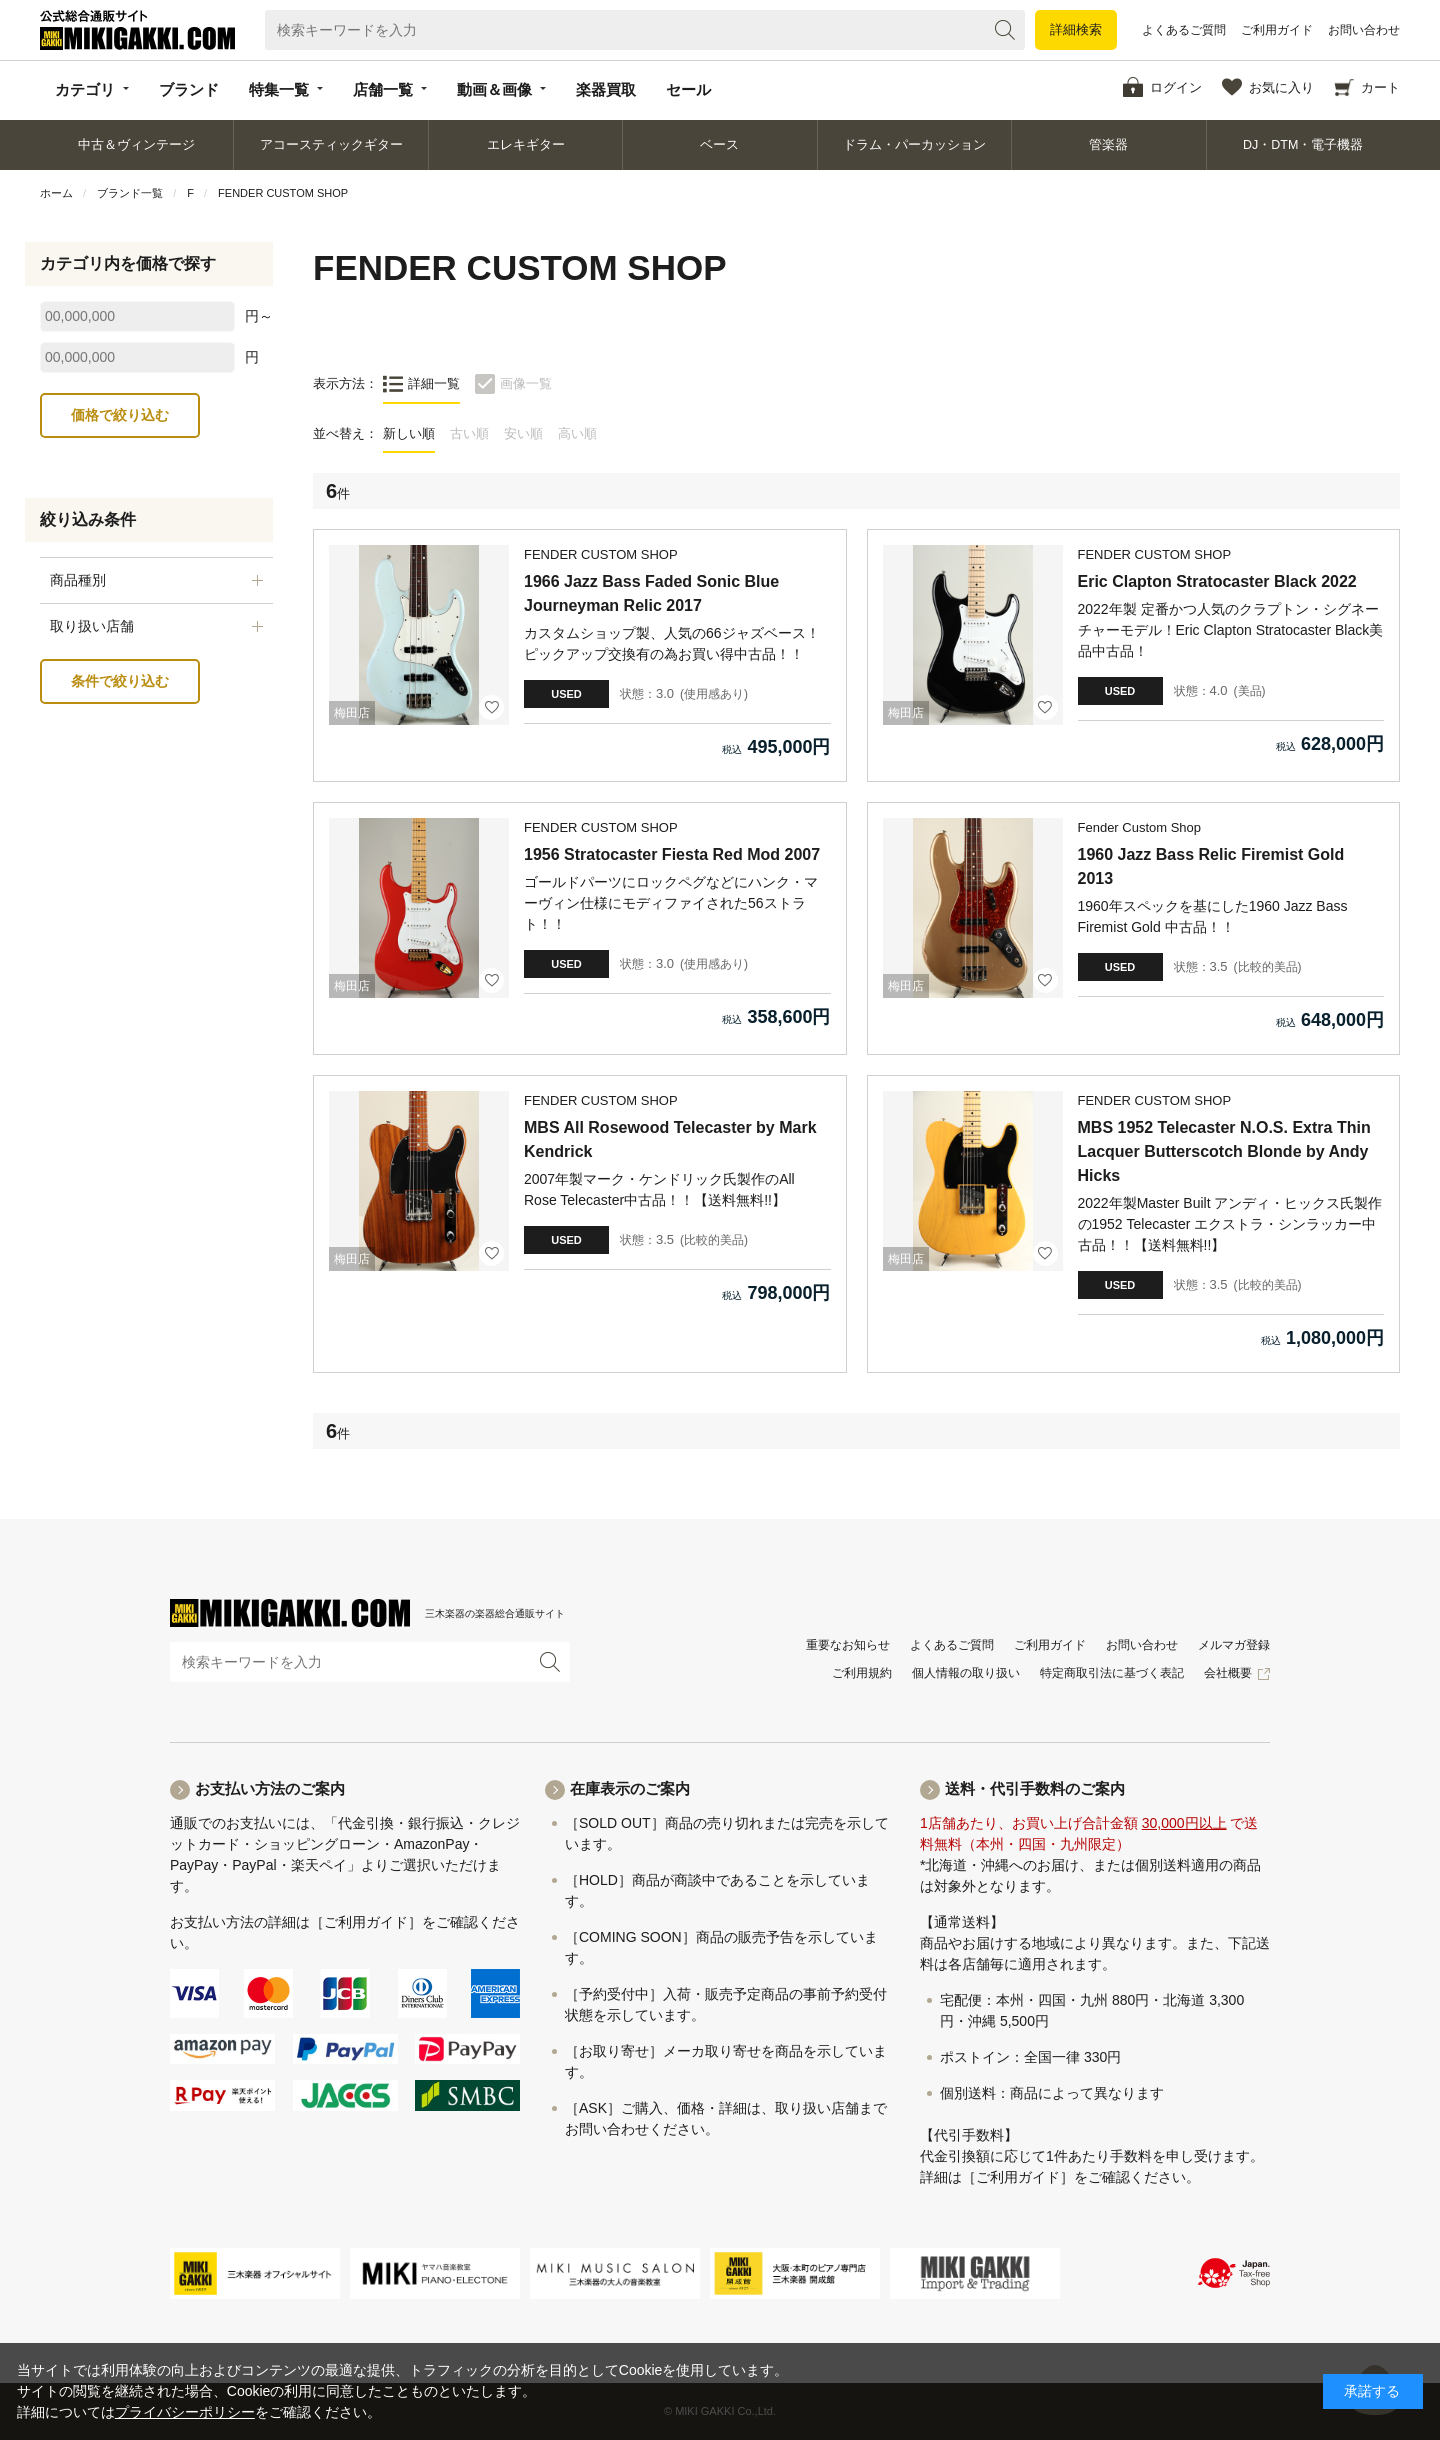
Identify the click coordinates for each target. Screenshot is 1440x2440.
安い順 (523, 433)
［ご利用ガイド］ (366, 1922)
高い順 (577, 433)
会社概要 (1228, 1673)
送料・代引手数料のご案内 (1035, 1788)
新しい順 (409, 433)
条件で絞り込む (120, 681)
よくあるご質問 (1184, 30)
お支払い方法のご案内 (270, 1788)
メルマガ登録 (1234, 1645)
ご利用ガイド (1277, 30)
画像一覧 (526, 383)
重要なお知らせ (848, 1645)
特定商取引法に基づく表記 (1112, 1673)
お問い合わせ (1364, 30)
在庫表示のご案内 (630, 1788)
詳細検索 (1076, 29)
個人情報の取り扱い (966, 1673)
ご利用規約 (862, 1673)
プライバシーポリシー (185, 2412)
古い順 (469, 433)
